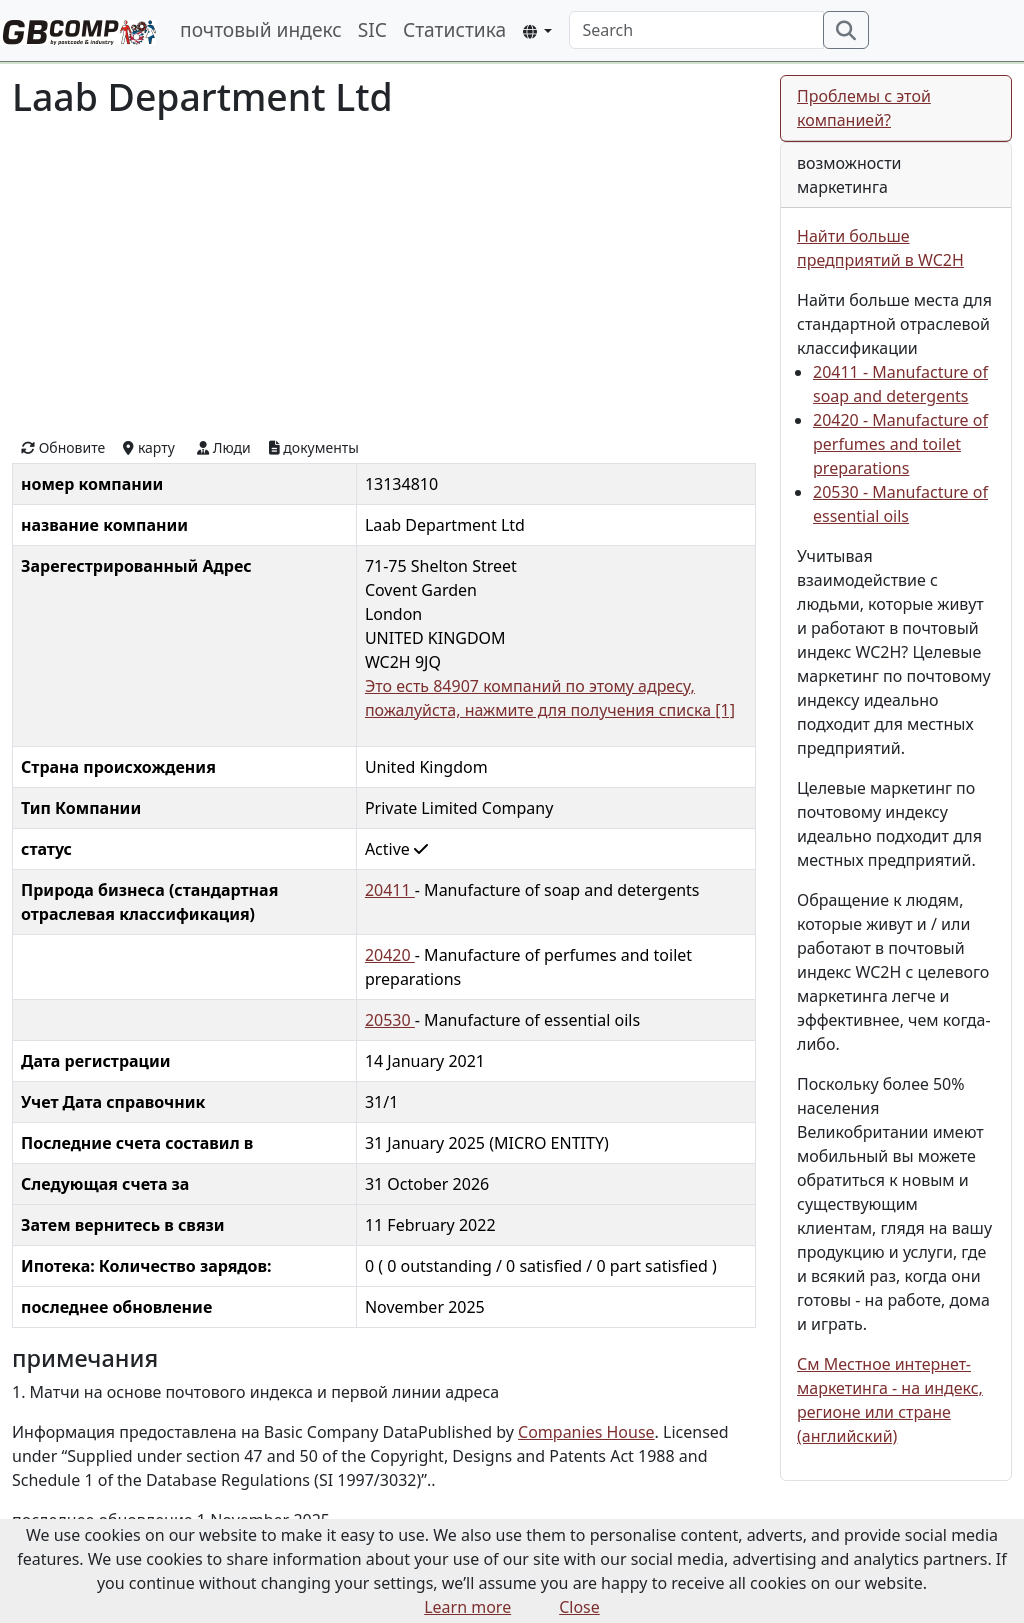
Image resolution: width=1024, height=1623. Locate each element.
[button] (537, 31)
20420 (390, 955)
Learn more (467, 1607)
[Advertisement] (384, 276)
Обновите (63, 447)
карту (149, 447)
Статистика (454, 29)
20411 (390, 890)
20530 (390, 1020)
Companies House (586, 1432)
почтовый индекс (261, 29)
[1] (725, 710)
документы (314, 447)
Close (579, 1607)
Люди (224, 447)
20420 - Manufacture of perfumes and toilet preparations (900, 444)
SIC (372, 29)
